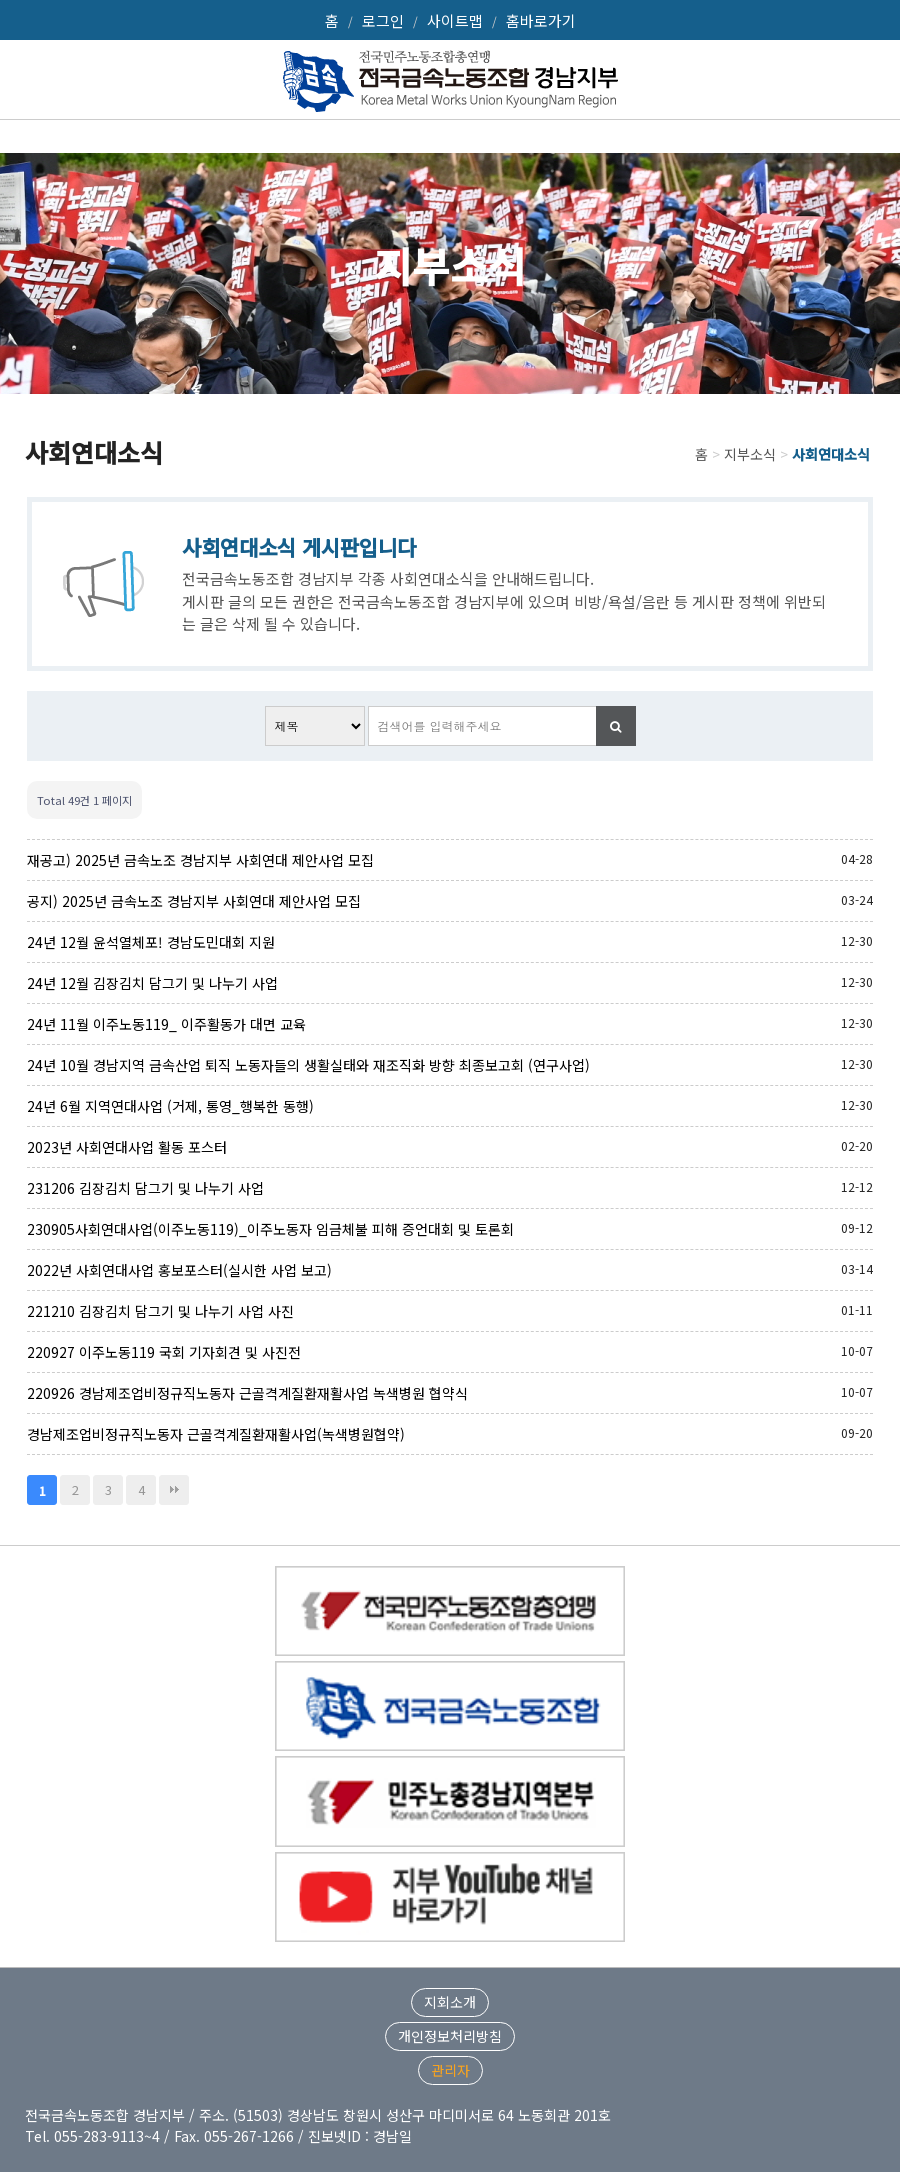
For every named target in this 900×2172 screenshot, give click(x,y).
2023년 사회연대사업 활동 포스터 (127, 1147)
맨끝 (174, 1490)
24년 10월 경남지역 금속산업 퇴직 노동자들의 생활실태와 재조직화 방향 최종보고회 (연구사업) (308, 1065)
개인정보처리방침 (450, 2036)
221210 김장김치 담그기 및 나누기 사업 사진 (160, 1311)
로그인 (383, 20)
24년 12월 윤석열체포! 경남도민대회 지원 (151, 942)
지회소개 (450, 2002)
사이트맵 (455, 20)
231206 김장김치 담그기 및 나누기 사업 (145, 1188)
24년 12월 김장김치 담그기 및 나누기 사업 (152, 983)
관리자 (450, 2070)
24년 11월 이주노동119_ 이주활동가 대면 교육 (166, 1024)
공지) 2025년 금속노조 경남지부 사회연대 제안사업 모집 (194, 901)
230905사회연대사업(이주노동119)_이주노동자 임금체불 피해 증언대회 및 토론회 (270, 1229)
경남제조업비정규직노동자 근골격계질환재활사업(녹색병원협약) (216, 1434)
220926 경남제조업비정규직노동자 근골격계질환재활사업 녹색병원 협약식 (247, 1393)
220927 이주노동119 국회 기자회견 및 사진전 (164, 1352)
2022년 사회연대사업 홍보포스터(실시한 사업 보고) (179, 1270)
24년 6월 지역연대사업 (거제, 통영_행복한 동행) (170, 1106)
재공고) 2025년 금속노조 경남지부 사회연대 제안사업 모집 (200, 860)
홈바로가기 (541, 20)
